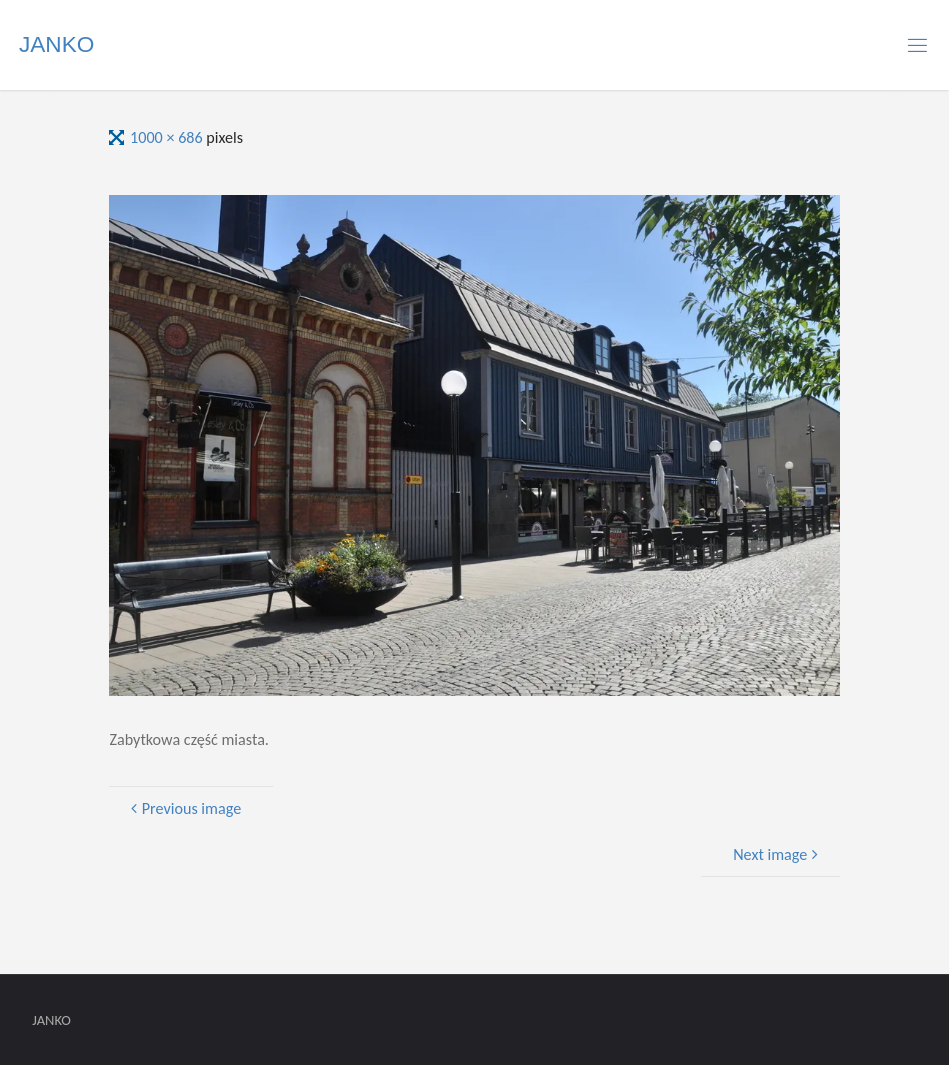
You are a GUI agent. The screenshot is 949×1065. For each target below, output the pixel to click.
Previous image (184, 808)
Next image (778, 854)
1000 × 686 (168, 137)
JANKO (56, 44)
